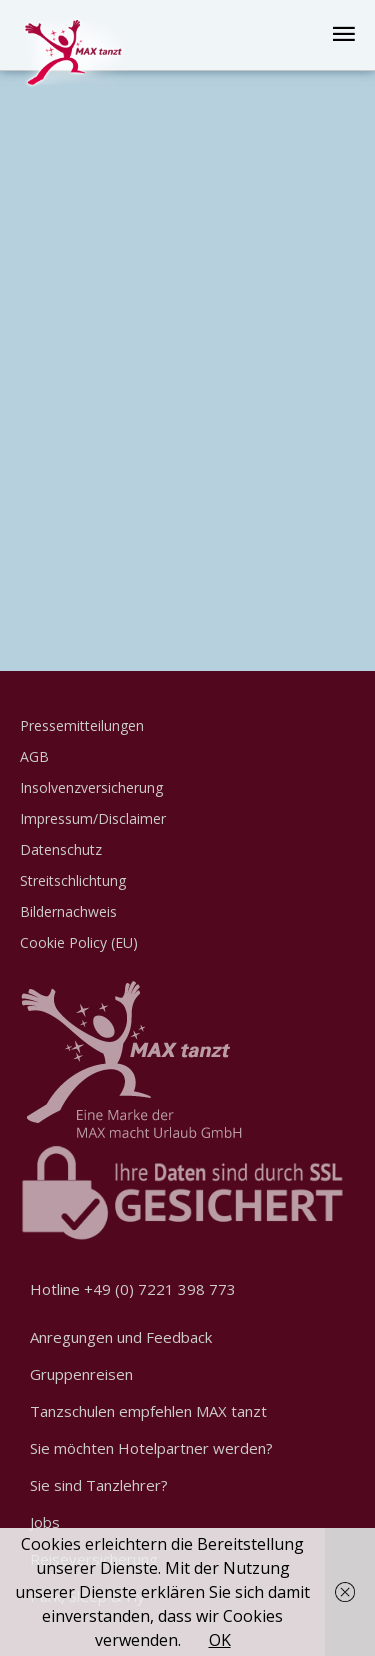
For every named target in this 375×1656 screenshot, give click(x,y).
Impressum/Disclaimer (93, 818)
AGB (34, 756)
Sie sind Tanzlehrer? (99, 1485)
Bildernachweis (68, 911)
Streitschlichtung (73, 880)
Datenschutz (61, 849)
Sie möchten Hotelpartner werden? (151, 1448)
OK (220, 1640)
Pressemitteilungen (82, 725)
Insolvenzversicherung (91, 787)
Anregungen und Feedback (121, 1337)
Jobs (45, 1522)
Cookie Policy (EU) (79, 942)
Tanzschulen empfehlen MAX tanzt (148, 1411)
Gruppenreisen (81, 1374)
